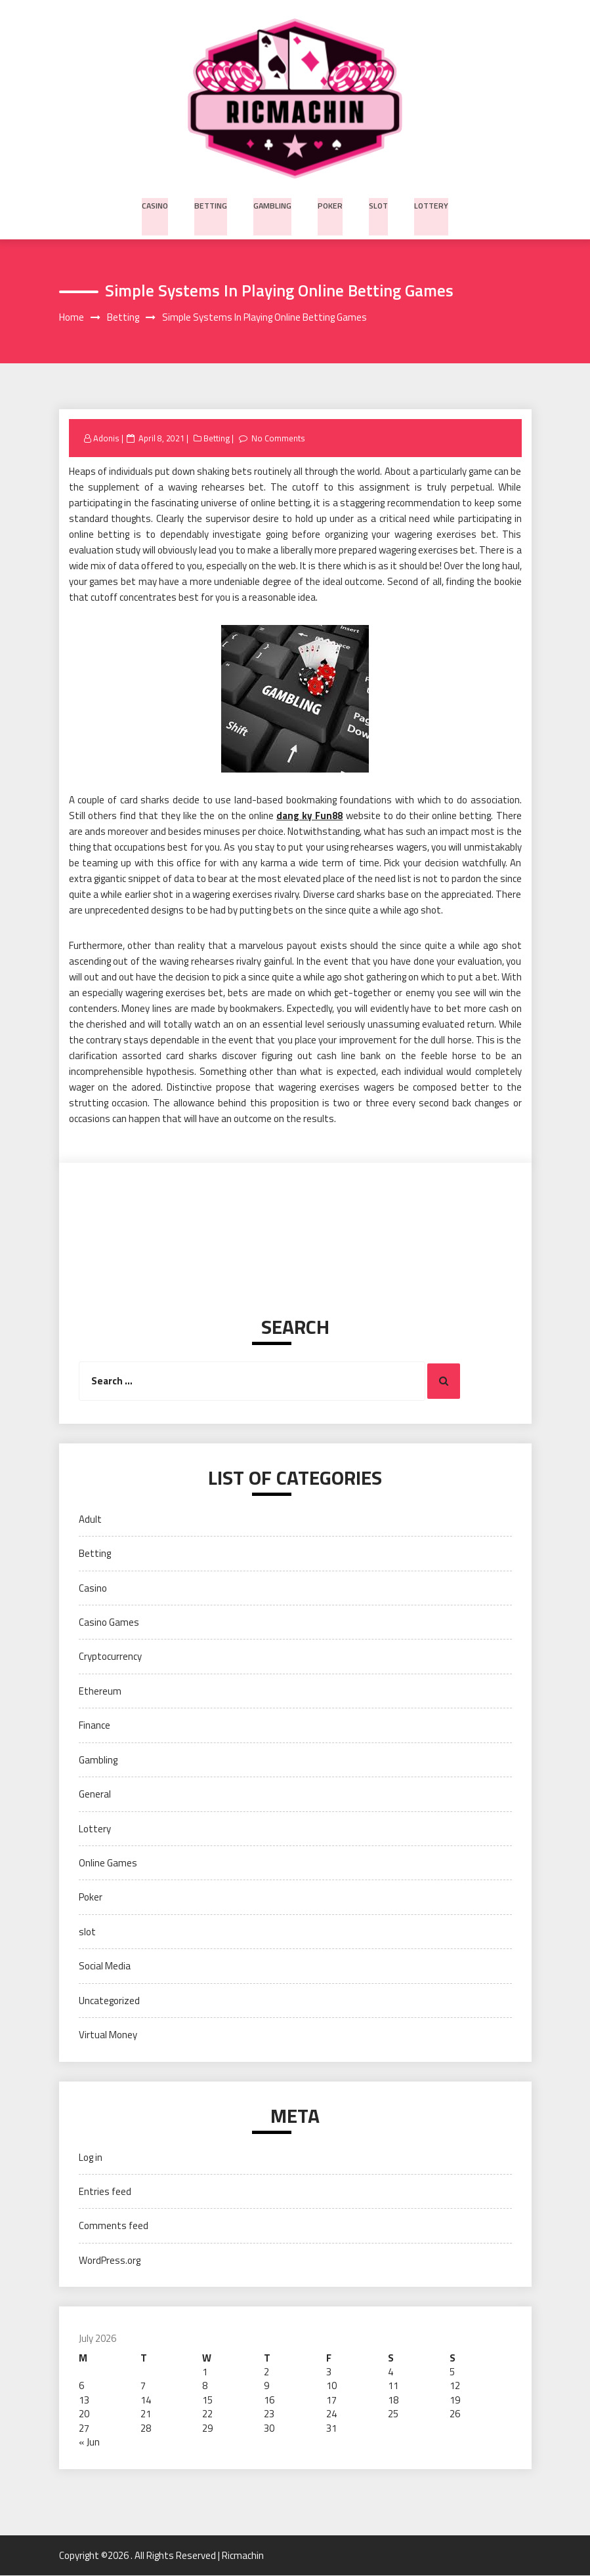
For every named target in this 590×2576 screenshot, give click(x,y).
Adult (90, 1519)
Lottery (429, 203)
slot (377, 203)
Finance (94, 1725)
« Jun (89, 2442)
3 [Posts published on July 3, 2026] (328, 2372)
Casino (158, 203)
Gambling (273, 203)
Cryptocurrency (110, 1656)
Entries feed (105, 2192)
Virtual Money (108, 2035)
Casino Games (109, 1622)
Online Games (108, 1863)
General (95, 1794)
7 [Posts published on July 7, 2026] (143, 2386)
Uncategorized (109, 2001)
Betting (213, 203)
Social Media (105, 1966)
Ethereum (100, 1691)
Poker (330, 203)
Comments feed (113, 2226)
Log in (90, 2157)
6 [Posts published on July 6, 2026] (81, 2386)
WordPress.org (109, 2260)
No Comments (279, 438)
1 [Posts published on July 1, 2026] (204, 2372)
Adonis (106, 438)
